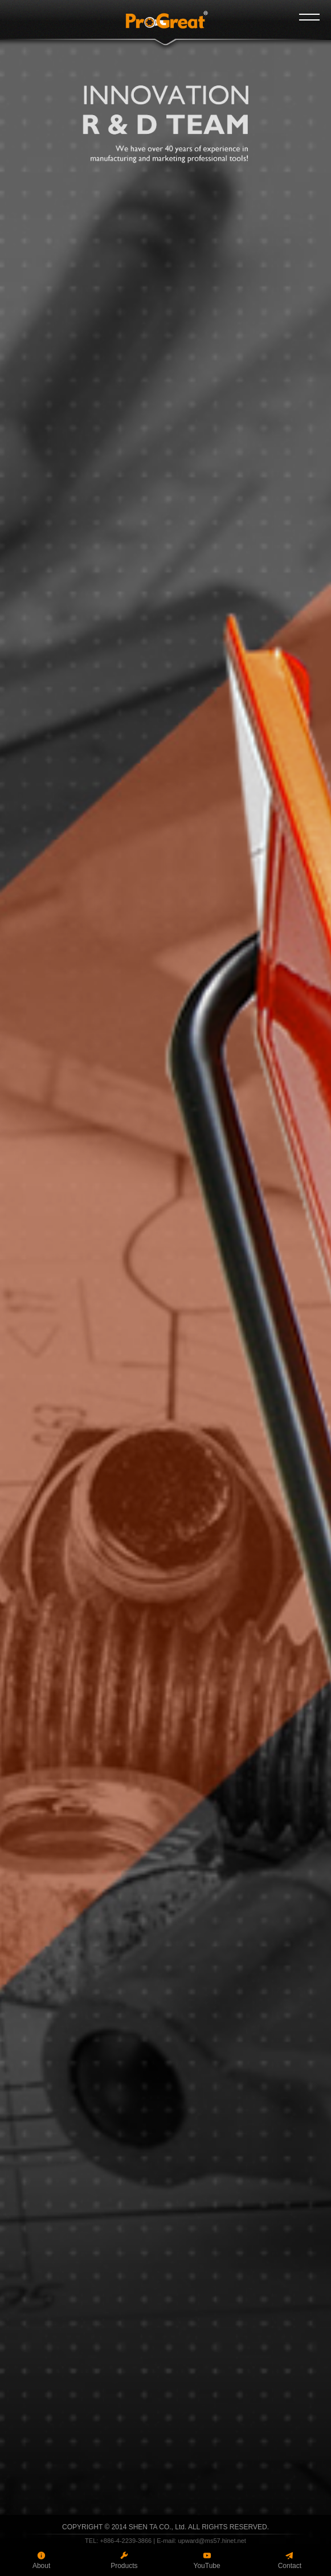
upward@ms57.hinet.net (212, 2540)
